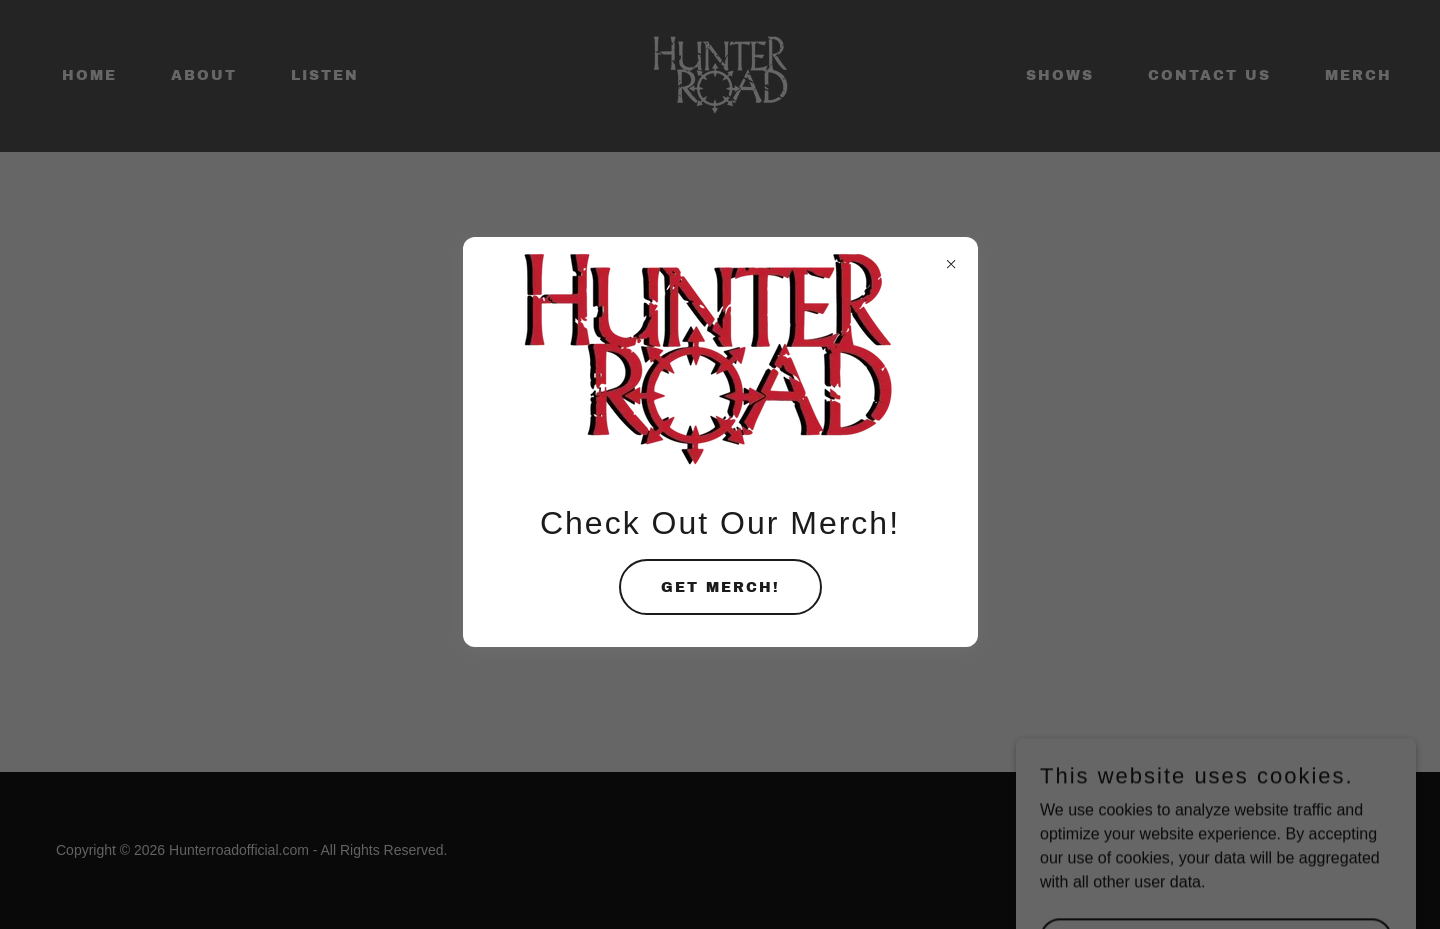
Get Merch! (720, 587)
